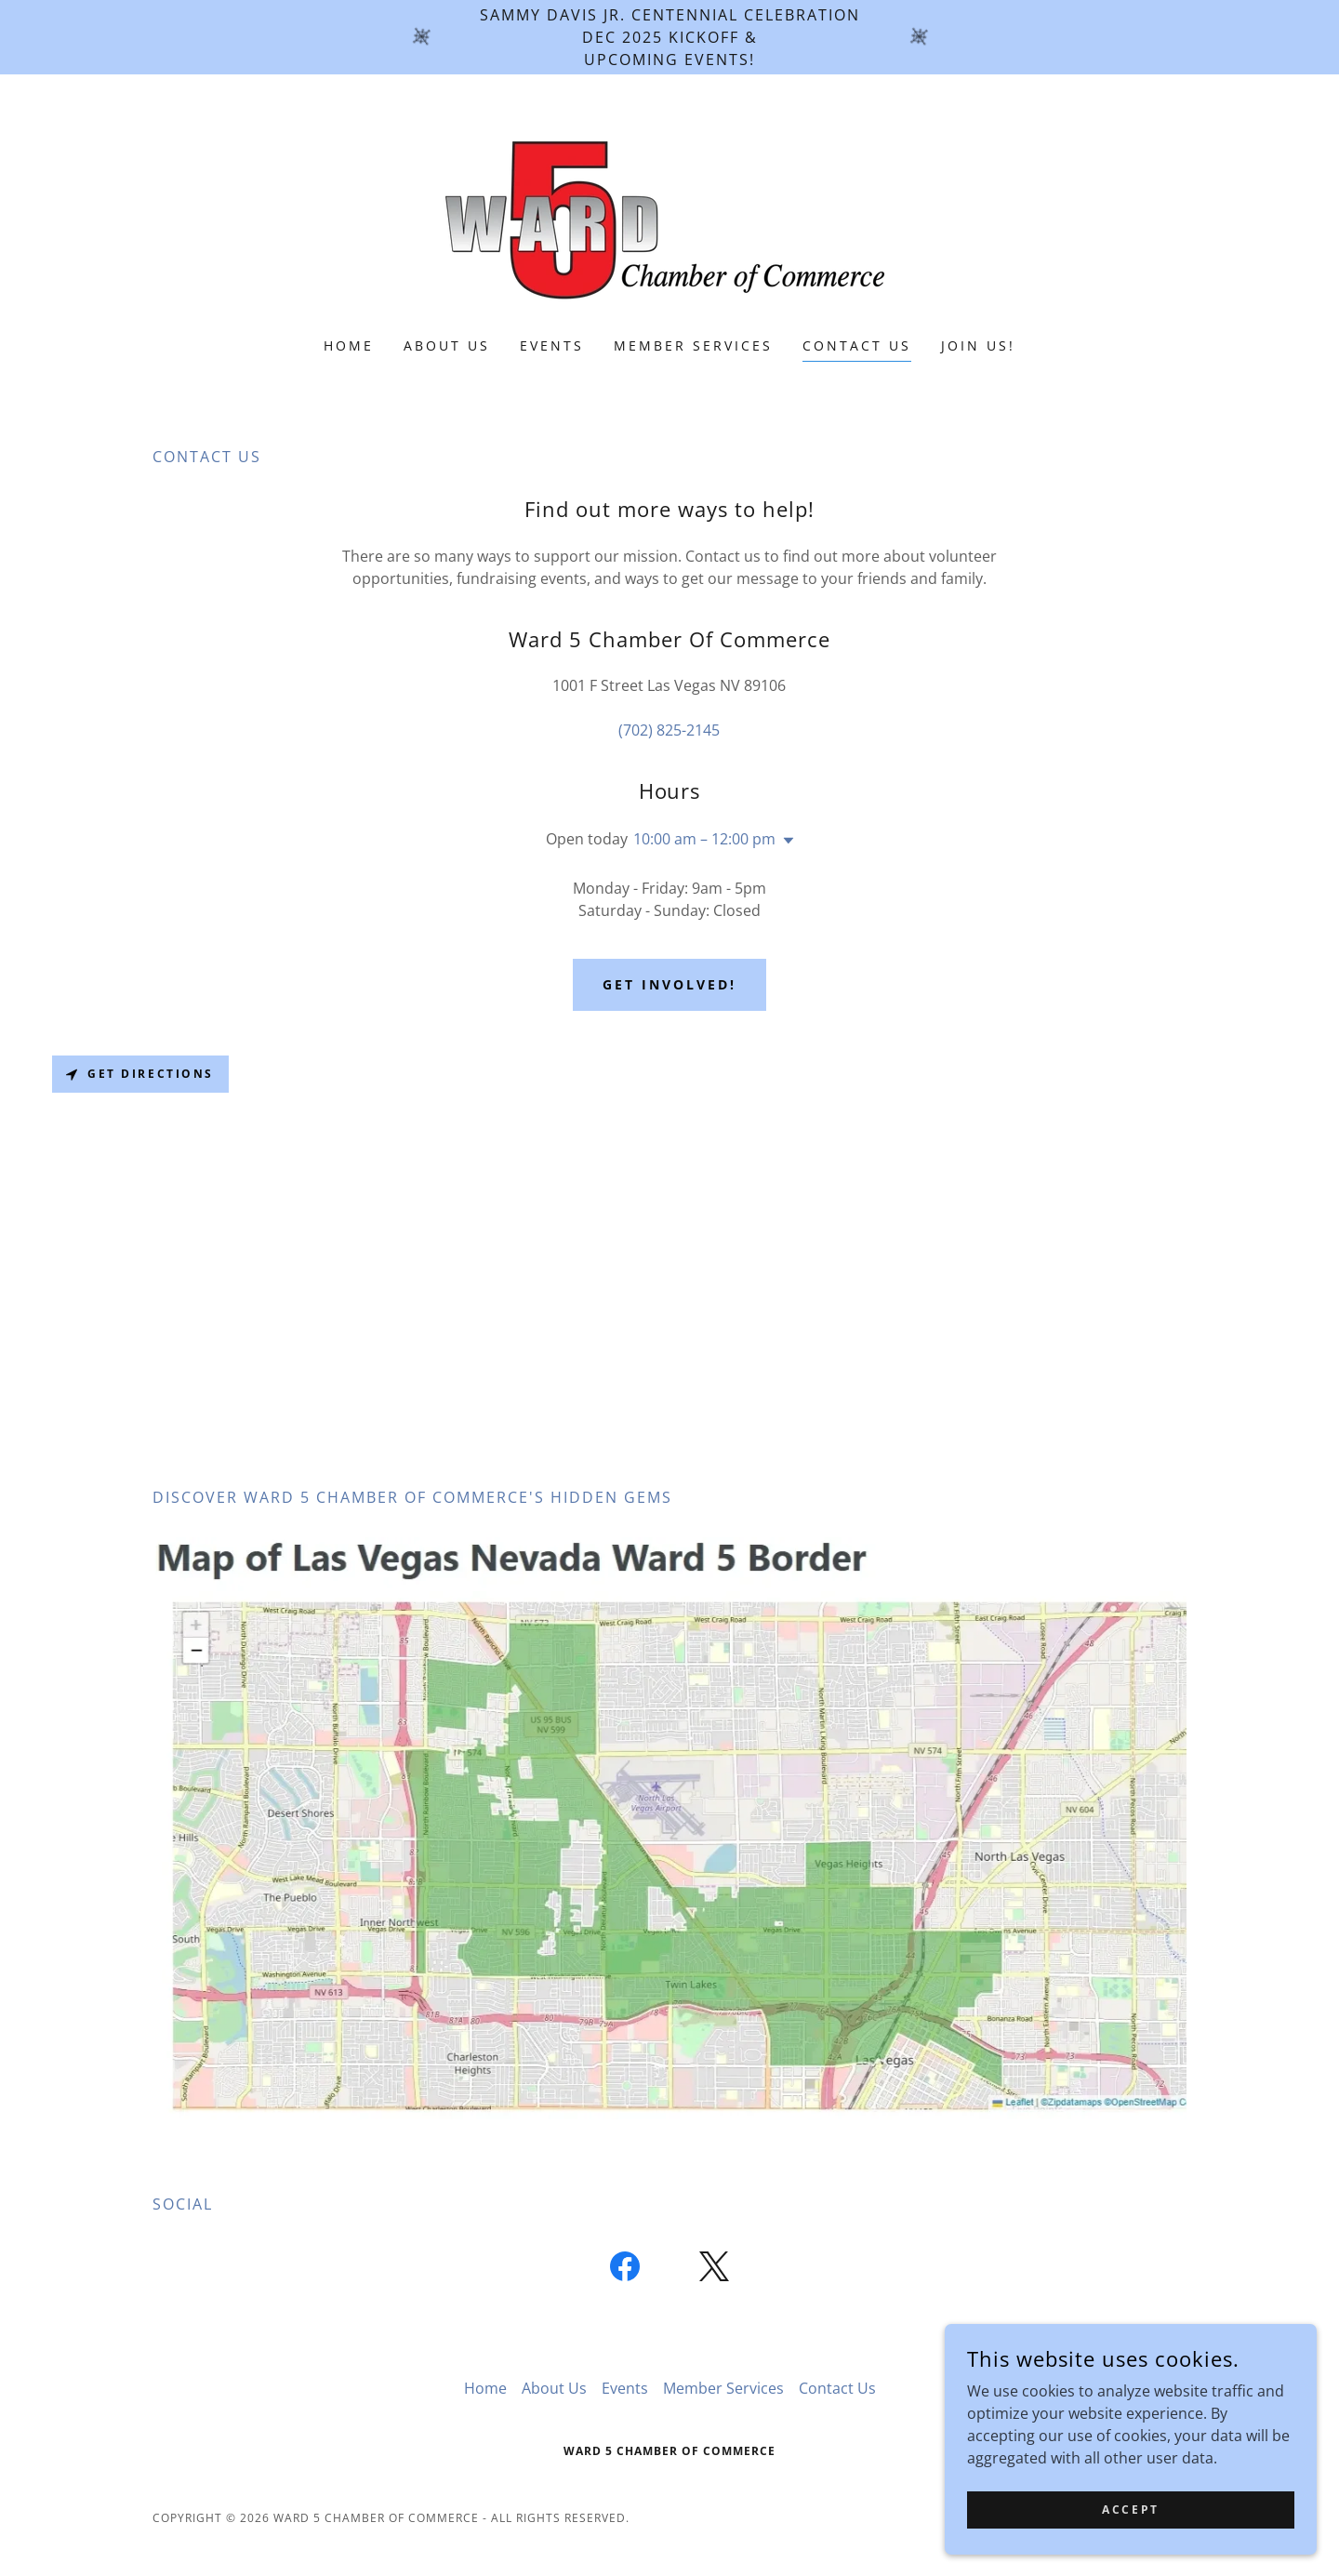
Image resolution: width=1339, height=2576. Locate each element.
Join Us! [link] (978, 345)
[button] (784, 840)
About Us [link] (447, 345)
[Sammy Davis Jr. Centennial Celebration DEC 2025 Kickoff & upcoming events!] (669, 37)
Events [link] (552, 345)
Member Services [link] (693, 345)
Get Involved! (669, 984)
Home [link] (349, 345)
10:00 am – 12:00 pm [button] (704, 839)
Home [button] (485, 2388)
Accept (1130, 2509)
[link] (669, 217)
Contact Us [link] (856, 345)
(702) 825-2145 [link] (669, 730)
